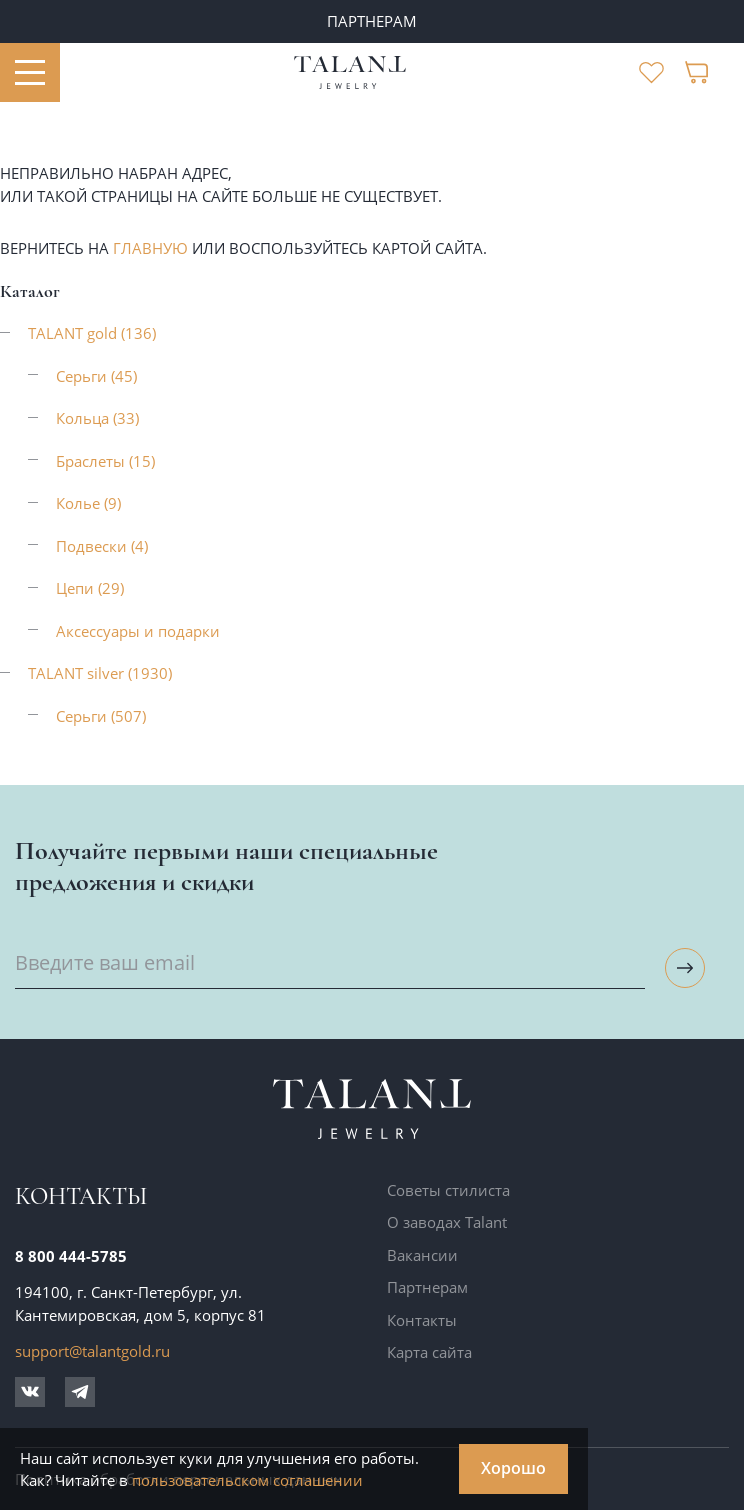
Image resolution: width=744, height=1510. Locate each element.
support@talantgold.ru (92, 1351)
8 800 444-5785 (71, 1256)
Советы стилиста (448, 1190)
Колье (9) (88, 503)
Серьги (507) (101, 716)
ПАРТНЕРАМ (372, 21)
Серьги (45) (96, 376)
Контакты (422, 1320)
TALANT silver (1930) (100, 673)
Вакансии (422, 1255)
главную (150, 248)
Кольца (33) (97, 418)
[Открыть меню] (30, 73)
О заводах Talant (447, 1222)
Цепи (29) (90, 588)
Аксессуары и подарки (138, 631)
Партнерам (427, 1287)
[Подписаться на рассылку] (685, 968)
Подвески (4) (102, 546)
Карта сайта (429, 1352)
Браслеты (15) (105, 461)
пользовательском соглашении (247, 1480)
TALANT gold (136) (92, 333)
